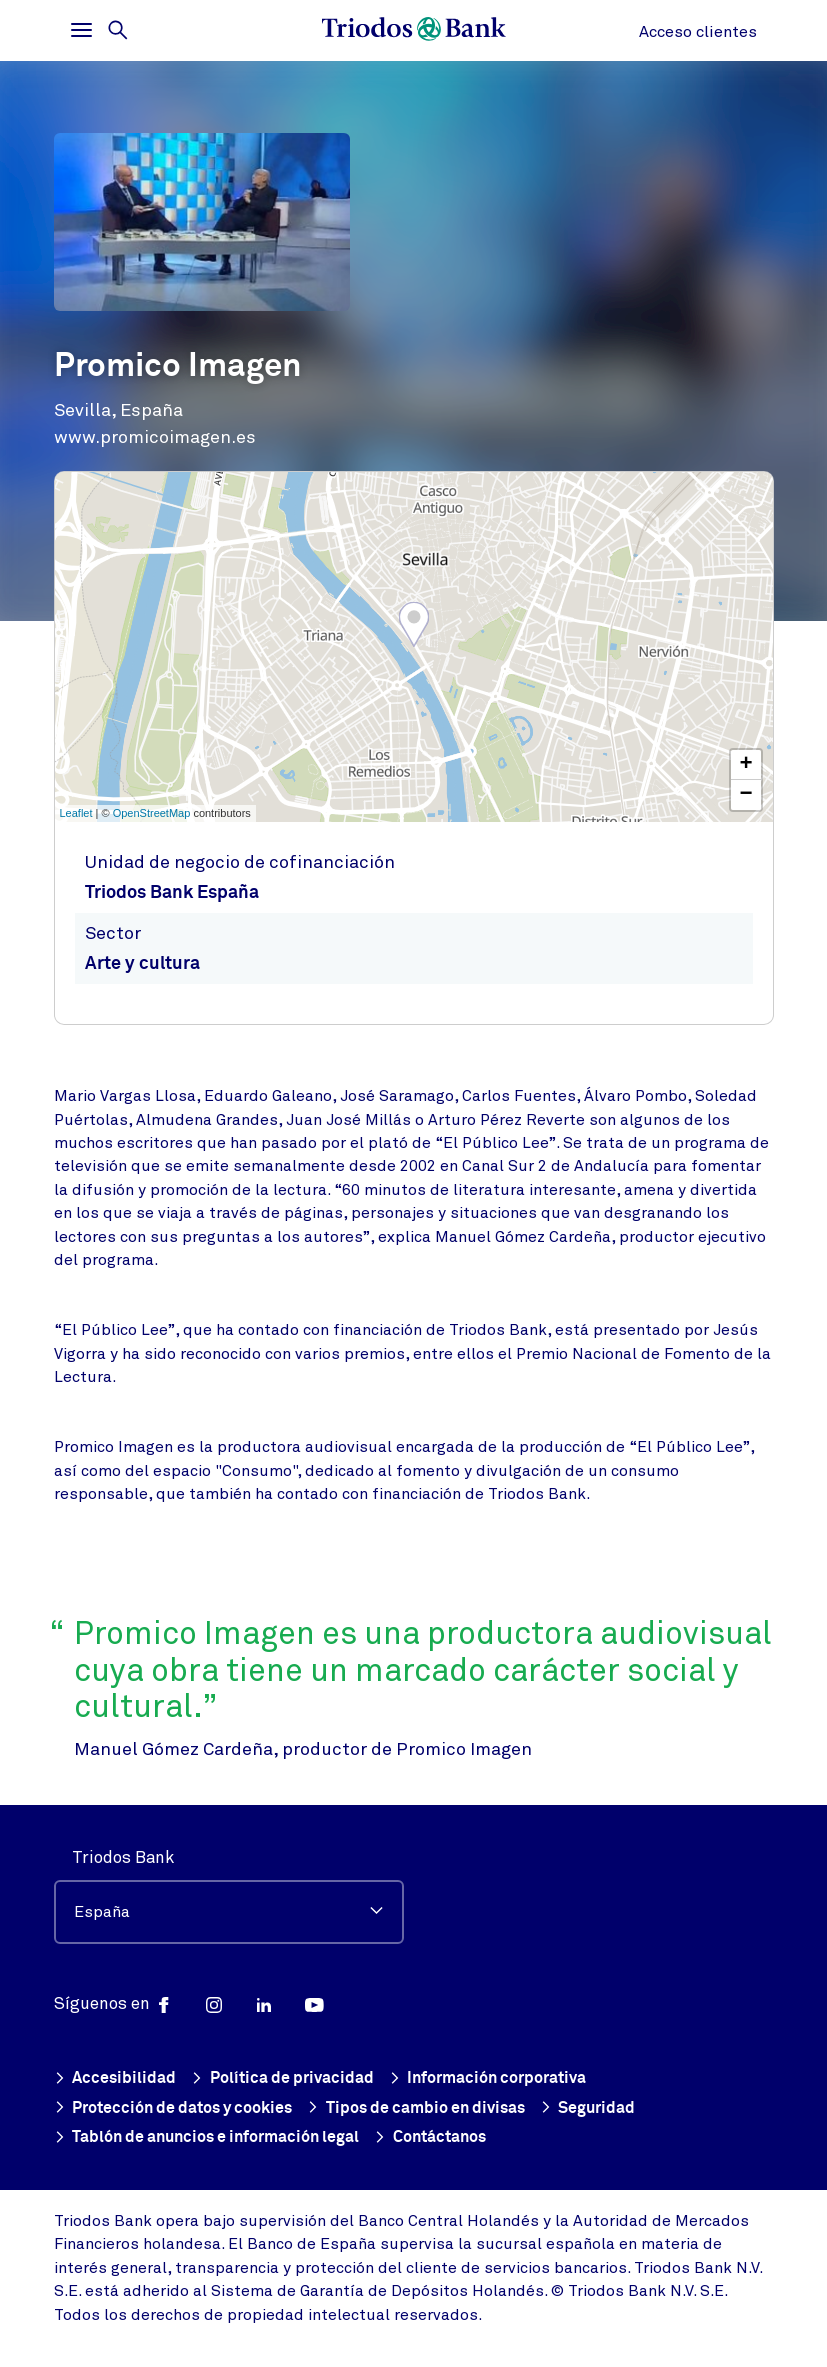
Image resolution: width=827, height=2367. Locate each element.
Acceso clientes (698, 32)
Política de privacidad (286, 2076)
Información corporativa (500, 2076)
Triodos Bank (123, 1855)
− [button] (745, 795)
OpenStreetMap (152, 813)
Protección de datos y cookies (180, 2107)
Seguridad (614, 2107)
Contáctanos (452, 2137)
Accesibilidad (116, 2076)
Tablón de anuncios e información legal (216, 2137)
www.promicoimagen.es (155, 437)
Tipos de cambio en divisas (434, 2107)
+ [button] (745, 765)
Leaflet (76, 813)
